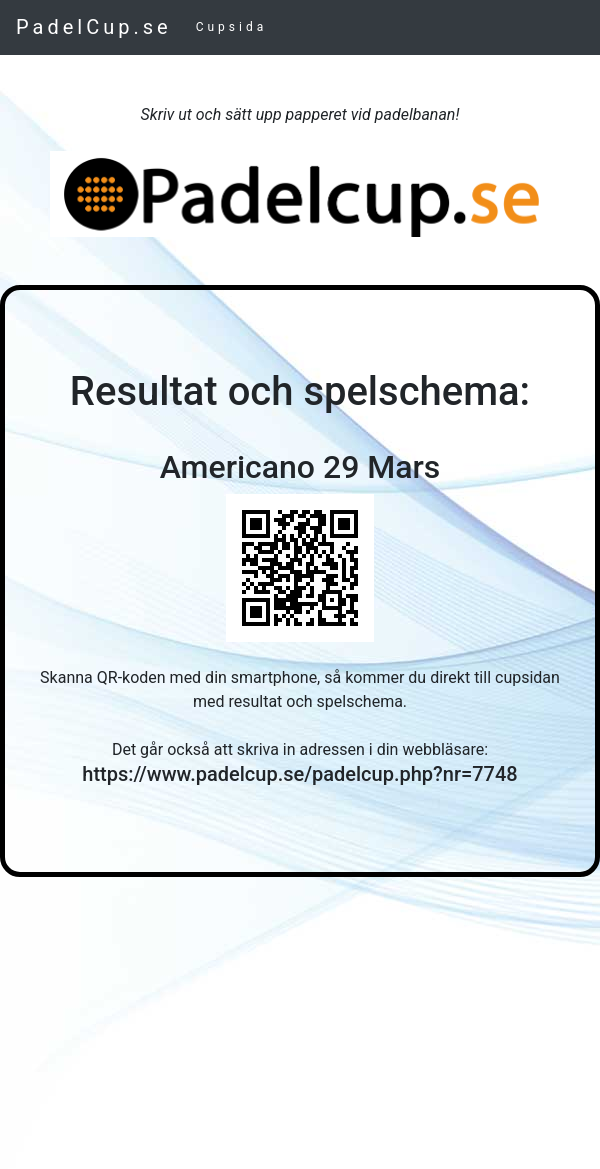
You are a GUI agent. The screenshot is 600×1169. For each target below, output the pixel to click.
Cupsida (232, 27)
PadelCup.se (94, 27)
